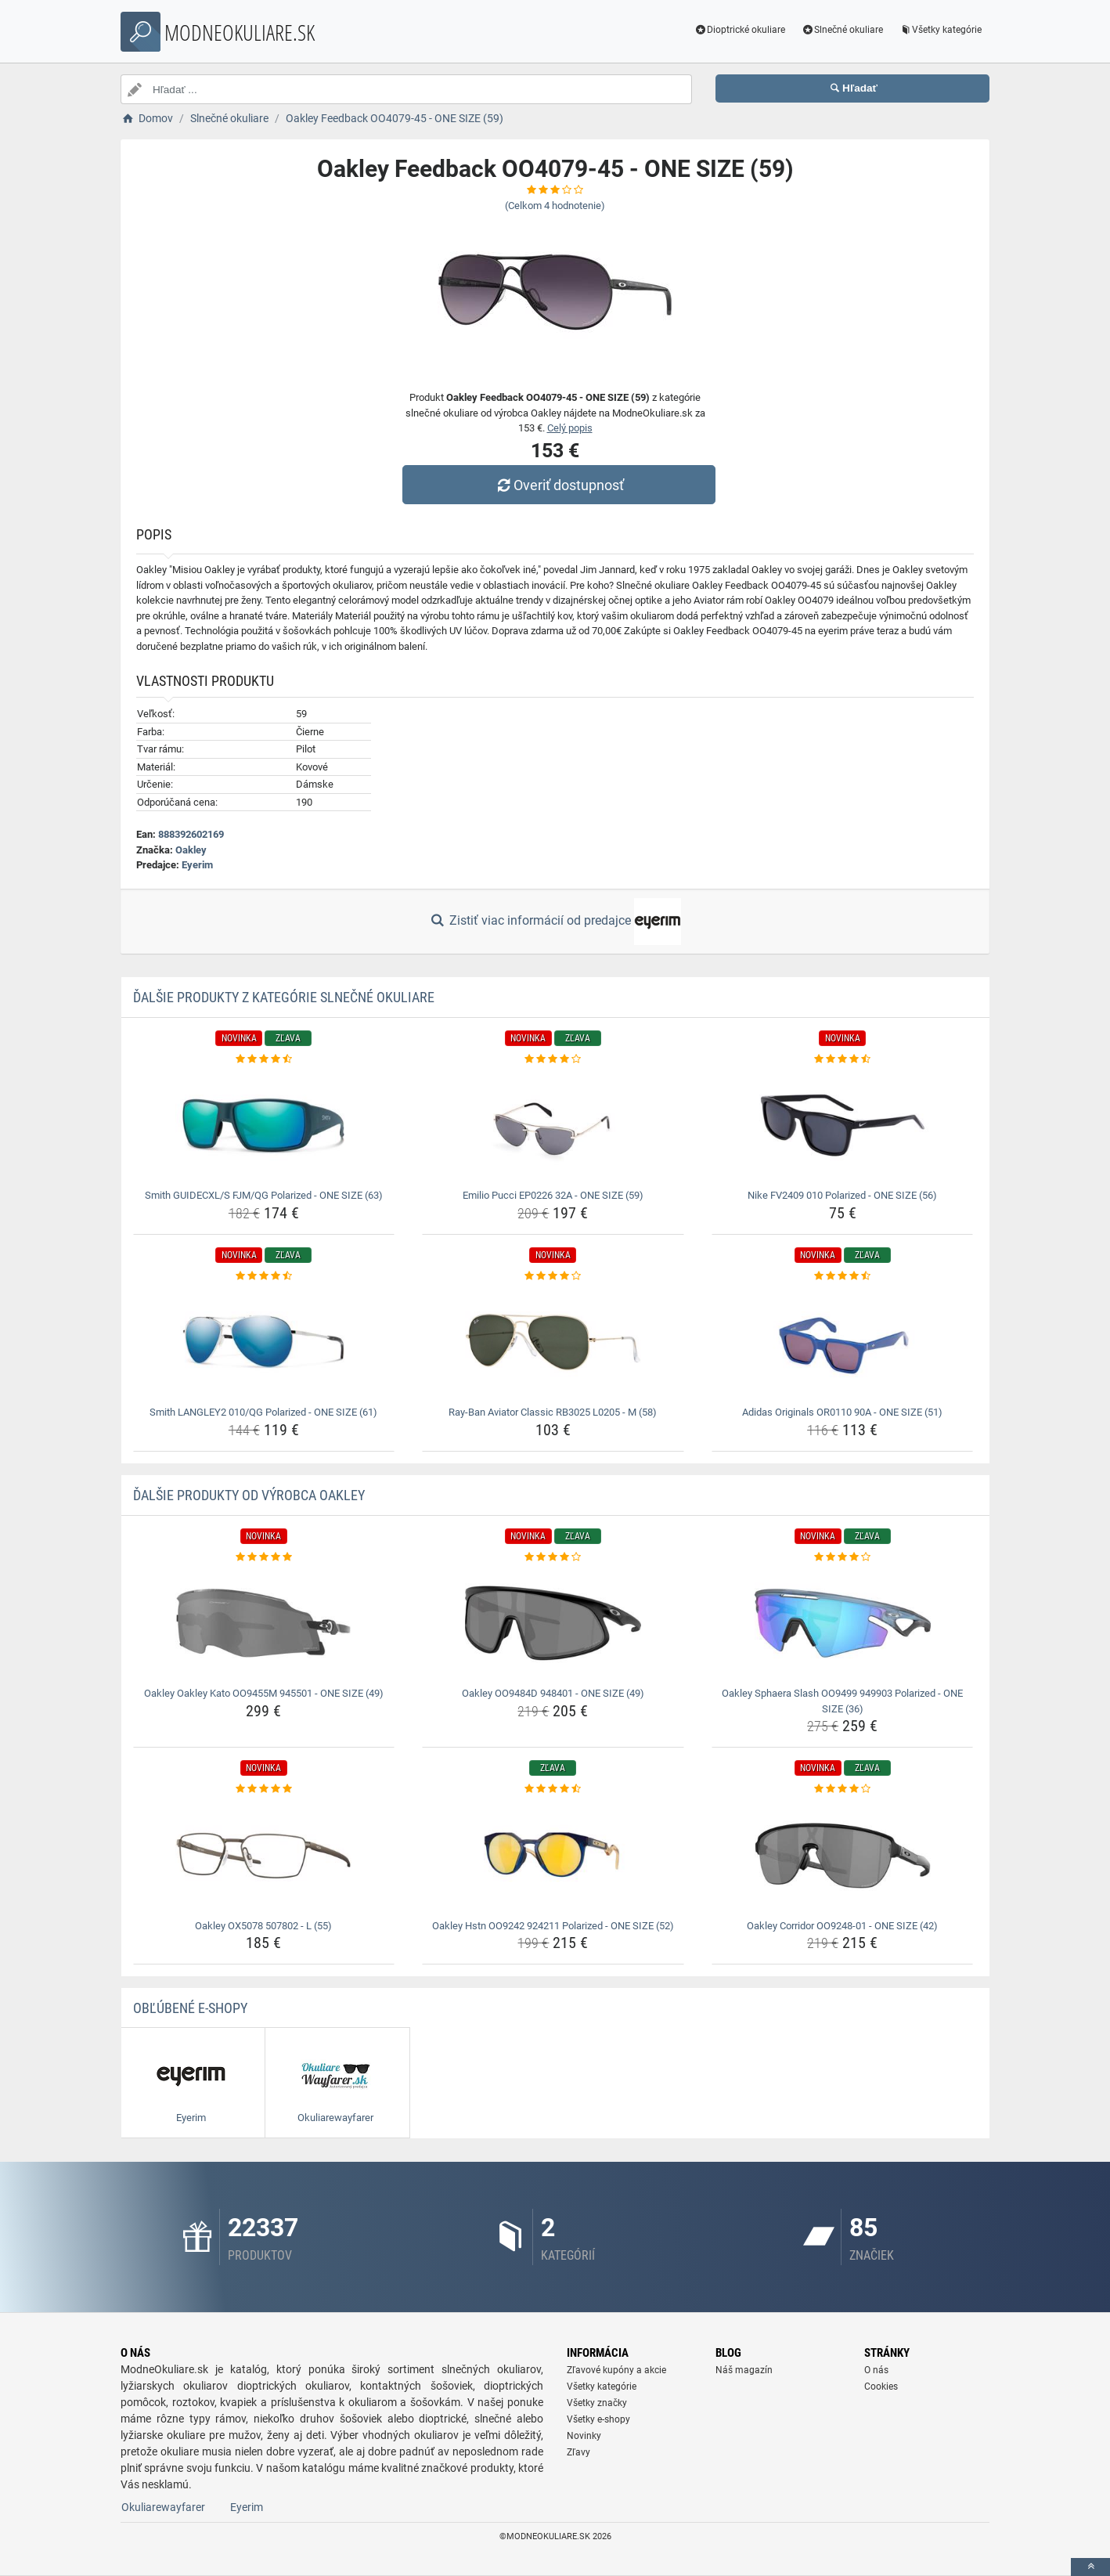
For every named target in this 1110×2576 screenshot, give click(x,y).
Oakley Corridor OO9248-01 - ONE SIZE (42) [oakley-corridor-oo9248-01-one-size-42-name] (842, 1926)
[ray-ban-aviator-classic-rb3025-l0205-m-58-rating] (553, 1276)
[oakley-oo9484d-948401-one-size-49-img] (553, 1623)
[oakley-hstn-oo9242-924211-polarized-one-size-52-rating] (553, 1789)
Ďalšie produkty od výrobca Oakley (249, 1495)
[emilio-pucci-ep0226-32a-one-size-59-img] (553, 1125)
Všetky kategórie (940, 29)
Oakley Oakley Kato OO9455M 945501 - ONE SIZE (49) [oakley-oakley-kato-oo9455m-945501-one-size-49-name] (264, 1693)
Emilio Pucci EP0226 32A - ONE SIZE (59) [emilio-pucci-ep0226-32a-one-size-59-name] (553, 1195)
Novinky (584, 2435)
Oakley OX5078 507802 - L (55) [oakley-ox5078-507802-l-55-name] (263, 1926)
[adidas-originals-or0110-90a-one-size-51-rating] (842, 1276)
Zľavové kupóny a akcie (616, 2370)
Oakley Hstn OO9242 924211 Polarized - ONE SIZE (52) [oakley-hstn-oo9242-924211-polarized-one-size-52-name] (553, 1926)
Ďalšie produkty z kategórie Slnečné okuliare (283, 997)
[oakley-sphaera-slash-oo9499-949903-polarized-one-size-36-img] (842, 1623)
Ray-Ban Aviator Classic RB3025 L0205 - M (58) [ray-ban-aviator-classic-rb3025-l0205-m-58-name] (553, 1412)
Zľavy (578, 2452)
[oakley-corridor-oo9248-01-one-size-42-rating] (842, 1789)
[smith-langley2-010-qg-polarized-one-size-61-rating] (264, 1276)
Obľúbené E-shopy (190, 2008)
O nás (876, 2370)
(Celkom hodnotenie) (555, 205)
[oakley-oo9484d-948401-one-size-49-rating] (553, 1557)
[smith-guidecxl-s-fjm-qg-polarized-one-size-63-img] (264, 1125)
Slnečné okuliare (842, 29)
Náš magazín (744, 2370)
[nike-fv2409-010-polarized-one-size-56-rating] (842, 1059)
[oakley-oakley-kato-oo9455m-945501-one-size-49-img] (264, 1623)
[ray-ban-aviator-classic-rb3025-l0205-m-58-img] (553, 1342)
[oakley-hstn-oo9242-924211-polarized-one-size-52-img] (553, 1855)
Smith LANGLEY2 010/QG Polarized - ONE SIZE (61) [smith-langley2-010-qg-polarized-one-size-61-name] (263, 1412)
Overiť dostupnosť (559, 485)
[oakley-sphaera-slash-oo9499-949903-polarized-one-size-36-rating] (842, 1557)
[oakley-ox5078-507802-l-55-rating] (264, 1789)
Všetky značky (597, 2402)
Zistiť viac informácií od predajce (555, 921)
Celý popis (570, 428)
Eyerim (197, 865)
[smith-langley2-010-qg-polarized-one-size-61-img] (264, 1342)
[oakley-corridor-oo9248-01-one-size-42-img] (842, 1855)
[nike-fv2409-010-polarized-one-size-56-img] (842, 1125)
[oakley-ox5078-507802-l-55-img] (264, 1855)
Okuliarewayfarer (163, 2507)
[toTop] (1090, 2567)
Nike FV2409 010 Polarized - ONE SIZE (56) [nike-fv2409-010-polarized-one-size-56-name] (842, 1195)
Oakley (191, 850)
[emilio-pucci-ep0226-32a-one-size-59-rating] (553, 1059)
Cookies (881, 2386)
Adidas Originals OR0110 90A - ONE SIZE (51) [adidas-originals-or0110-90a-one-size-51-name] (842, 1412)
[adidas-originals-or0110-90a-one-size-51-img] (842, 1342)
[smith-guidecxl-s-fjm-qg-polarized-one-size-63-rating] (264, 1059)
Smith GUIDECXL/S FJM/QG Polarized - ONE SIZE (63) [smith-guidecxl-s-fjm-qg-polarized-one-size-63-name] (264, 1195)
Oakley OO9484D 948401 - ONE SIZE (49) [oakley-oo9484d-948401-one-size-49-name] (553, 1693)
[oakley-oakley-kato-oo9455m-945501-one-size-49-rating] (264, 1557)
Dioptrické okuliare (740, 29)
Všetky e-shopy (598, 2419)
